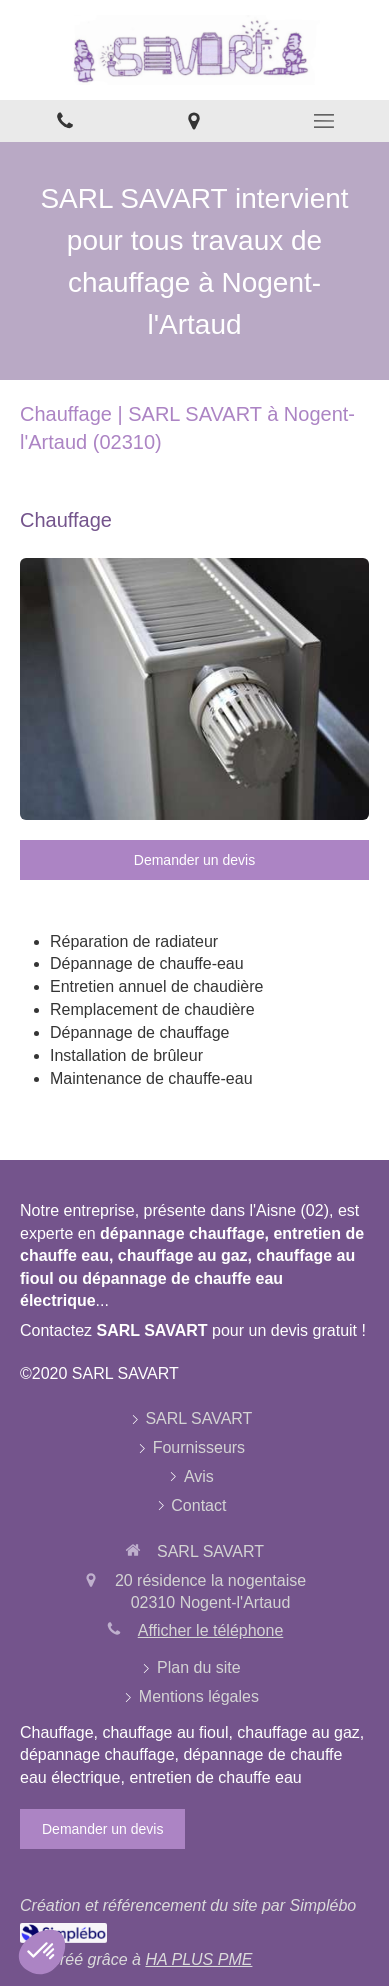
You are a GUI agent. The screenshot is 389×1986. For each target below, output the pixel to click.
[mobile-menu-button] (324, 121)
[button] (42, 1952)
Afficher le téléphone (211, 1630)
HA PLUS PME (198, 1959)
